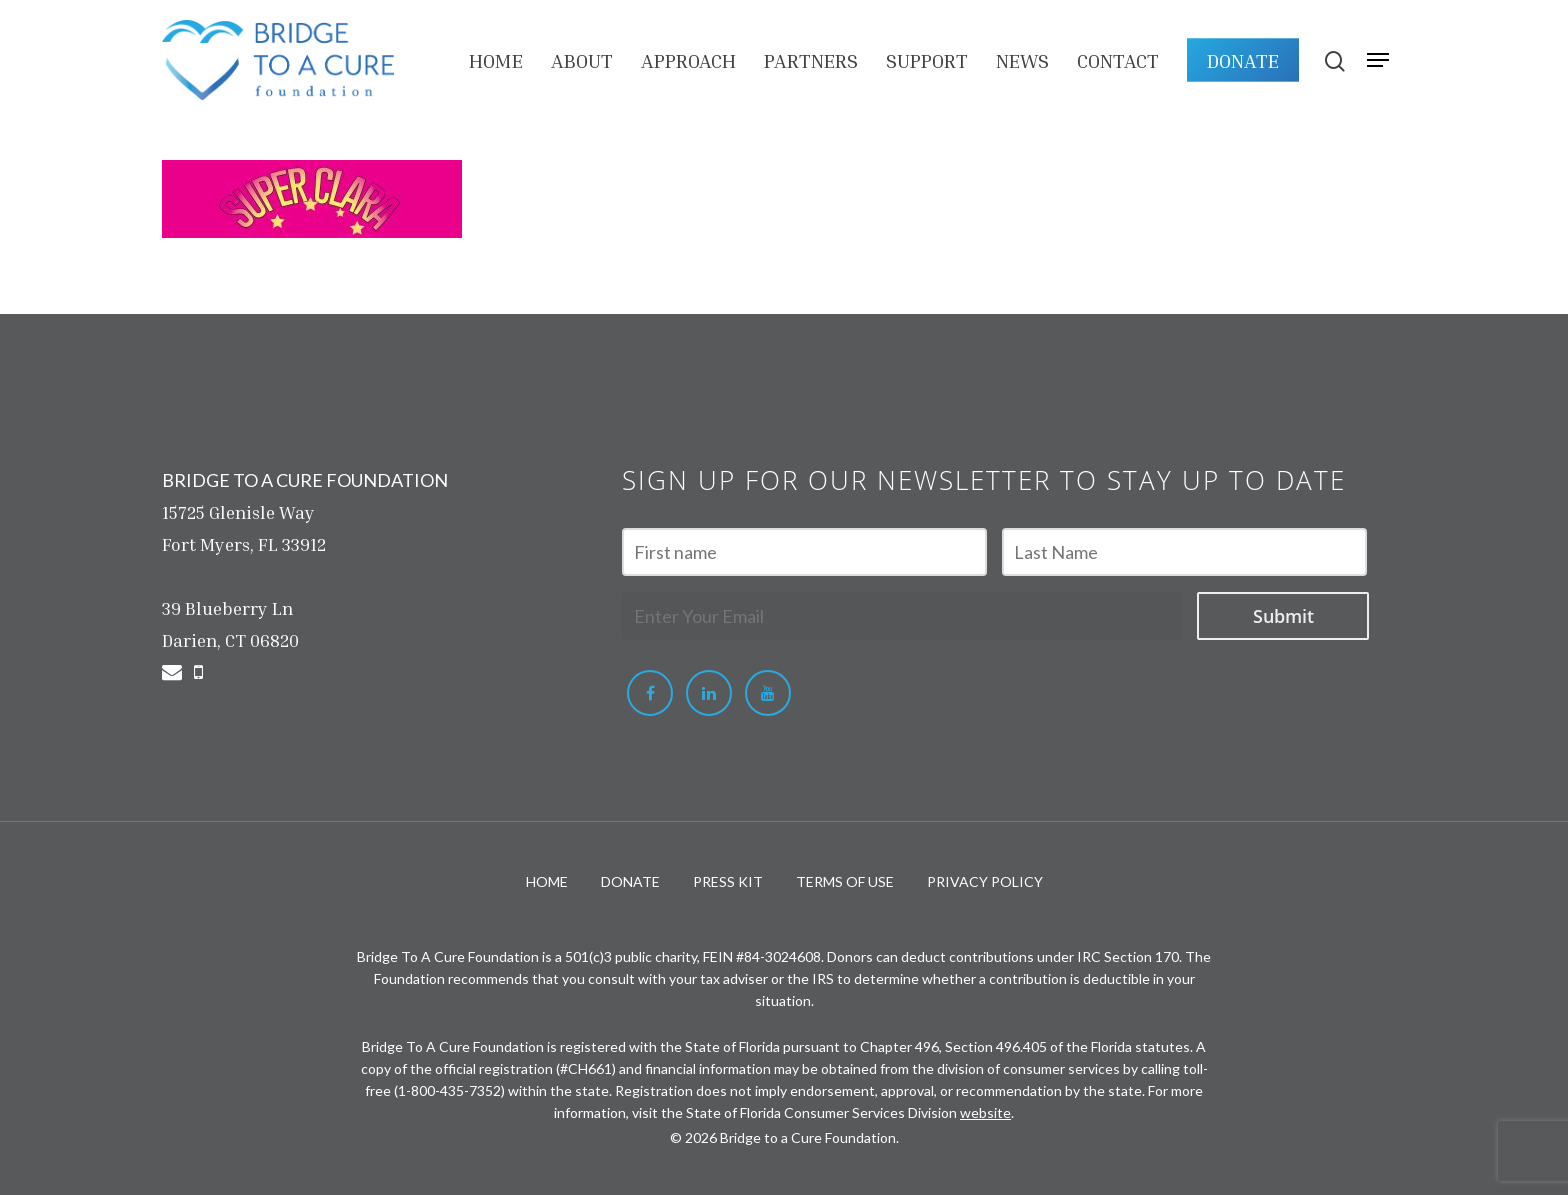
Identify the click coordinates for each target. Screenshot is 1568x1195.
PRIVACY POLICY (985, 881)
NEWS (1022, 60)
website (985, 1112)
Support (927, 60)
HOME (496, 60)
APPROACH (688, 60)
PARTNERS (811, 60)
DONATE (1243, 60)
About (582, 60)
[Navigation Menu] (1378, 60)
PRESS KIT (728, 881)
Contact (1118, 60)
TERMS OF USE (845, 881)
